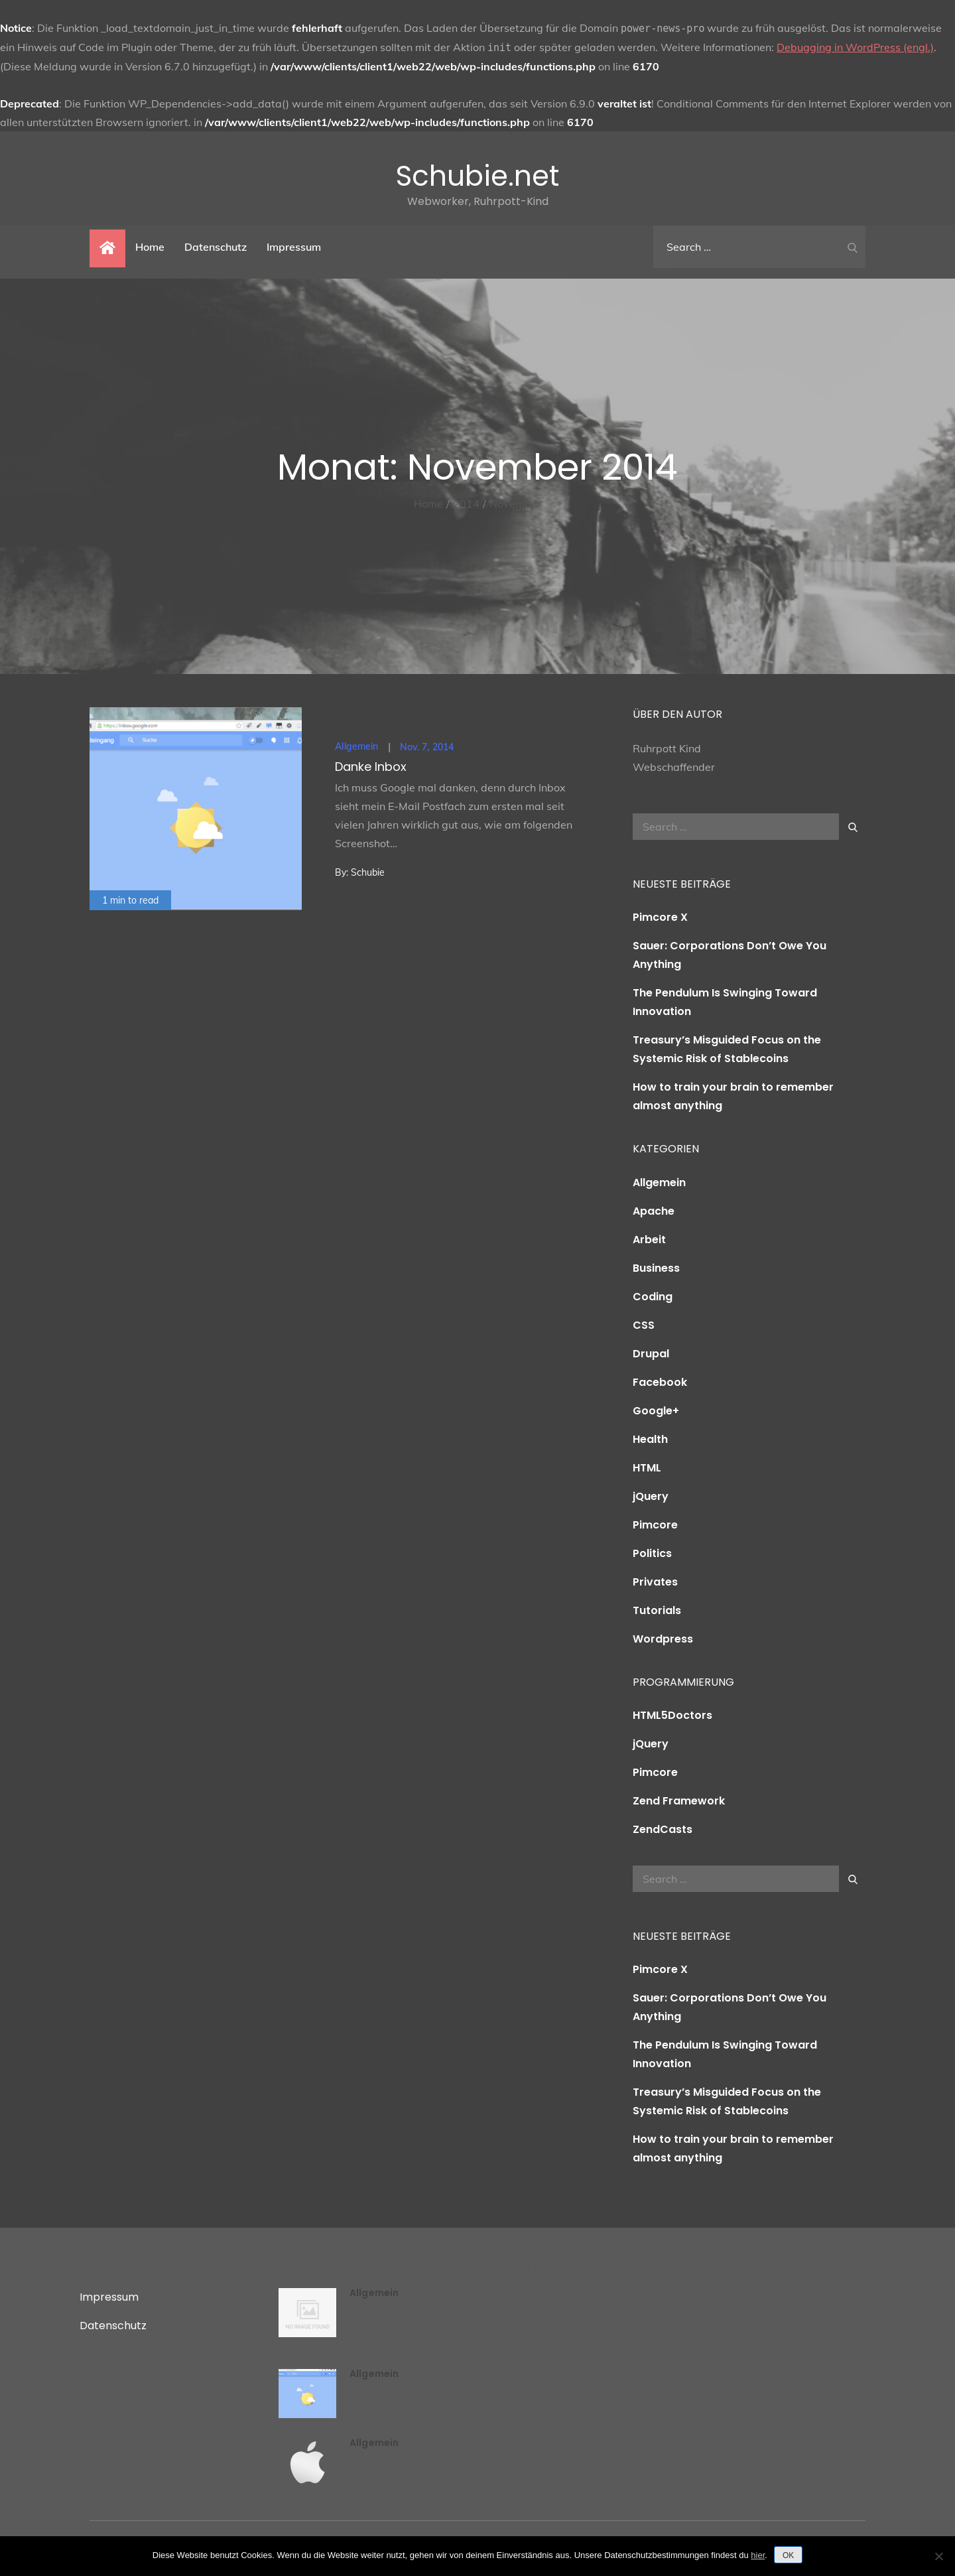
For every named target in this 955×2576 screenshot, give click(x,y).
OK (788, 2555)
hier (758, 2555)
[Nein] (938, 2556)
